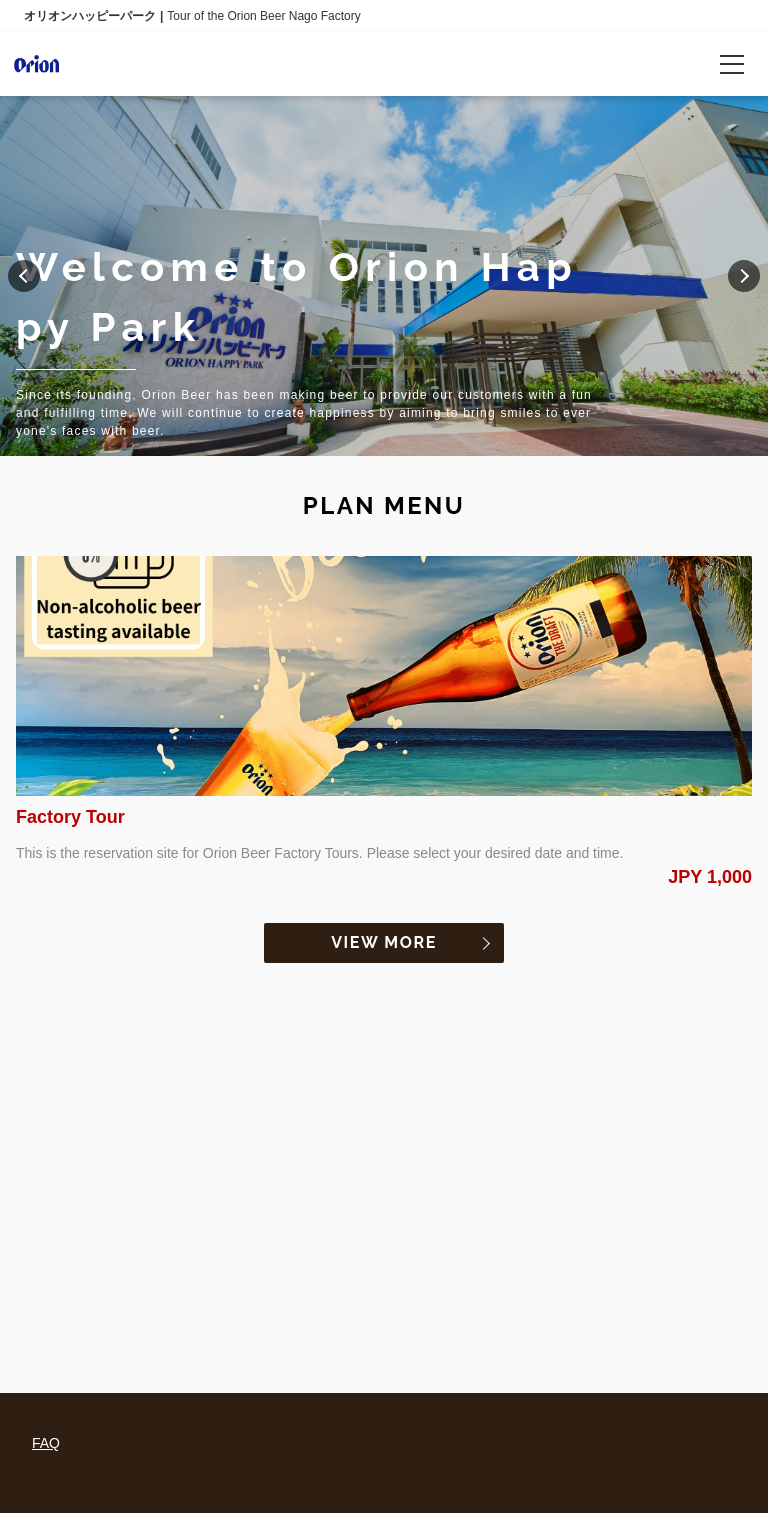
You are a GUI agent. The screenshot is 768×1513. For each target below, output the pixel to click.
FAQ (46, 1443)
